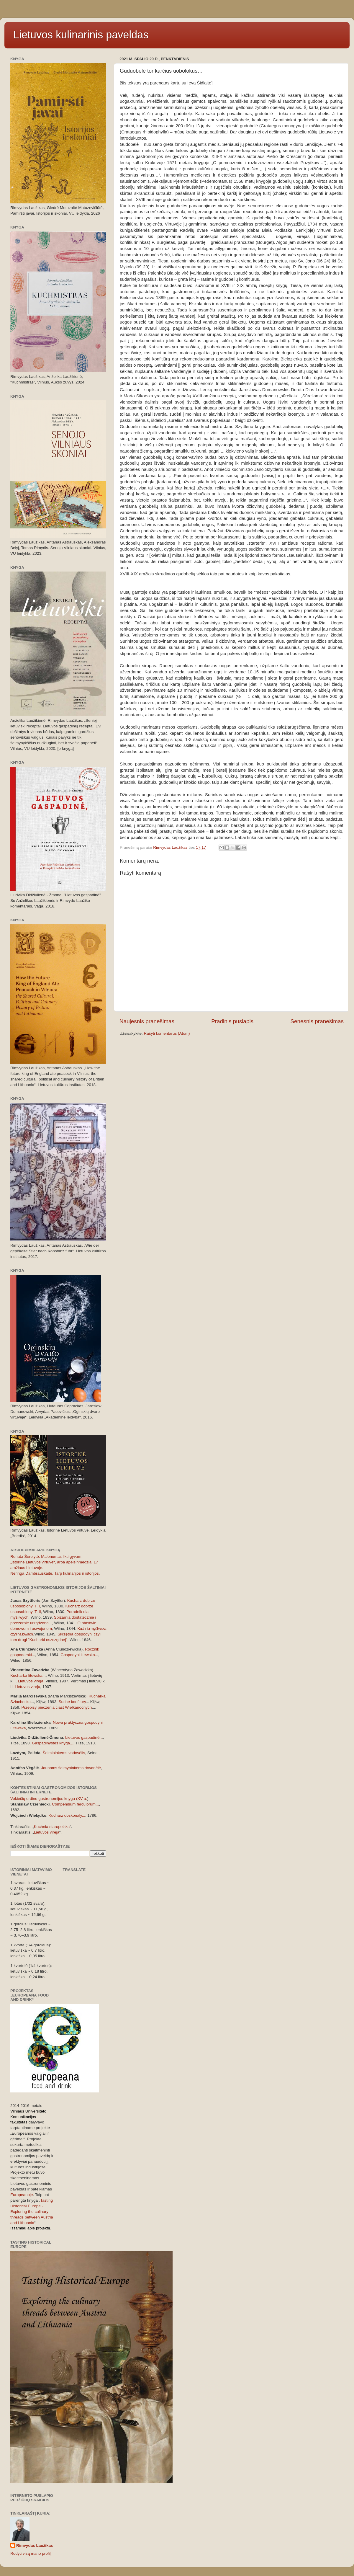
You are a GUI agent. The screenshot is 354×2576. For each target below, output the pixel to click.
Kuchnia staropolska (52, 1826)
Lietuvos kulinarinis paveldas (80, 35)
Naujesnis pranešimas (146, 1021)
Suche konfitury (72, 1702)
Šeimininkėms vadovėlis (64, 1753)
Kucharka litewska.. (27, 1675)
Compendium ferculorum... (75, 1804)
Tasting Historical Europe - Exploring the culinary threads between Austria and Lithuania (31, 2211)
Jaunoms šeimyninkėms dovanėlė (71, 1768)
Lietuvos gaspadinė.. (83, 1737)
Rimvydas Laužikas (34, 2545)
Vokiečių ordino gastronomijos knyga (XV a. (48, 1798)
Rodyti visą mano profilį (31, 2553)
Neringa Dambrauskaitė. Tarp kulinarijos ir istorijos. (55, 1573)
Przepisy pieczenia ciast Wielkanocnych (57, 1707)
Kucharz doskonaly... (66, 1815)
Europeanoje (21, 2195)
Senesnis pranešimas (317, 1021)
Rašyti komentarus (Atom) (167, 1033)
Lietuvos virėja (30, 1681)
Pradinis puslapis (232, 1021)
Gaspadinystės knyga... (52, 1743)
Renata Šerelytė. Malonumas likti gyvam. (46, 1556)
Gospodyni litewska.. (78, 1655)
